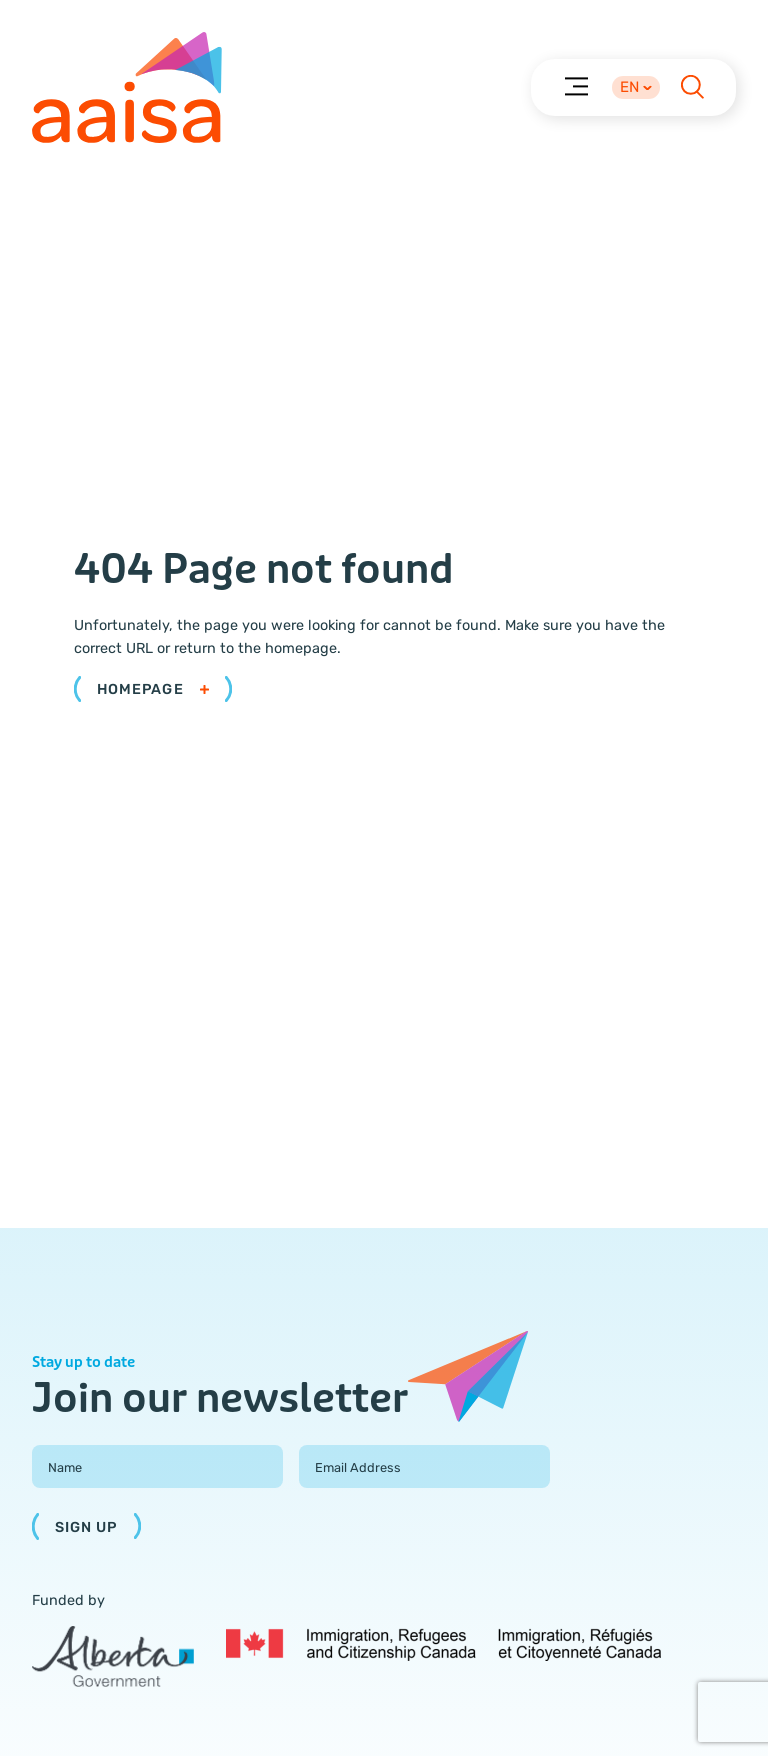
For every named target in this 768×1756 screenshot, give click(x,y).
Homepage (153, 689)
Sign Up (86, 1527)
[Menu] (575, 85)
